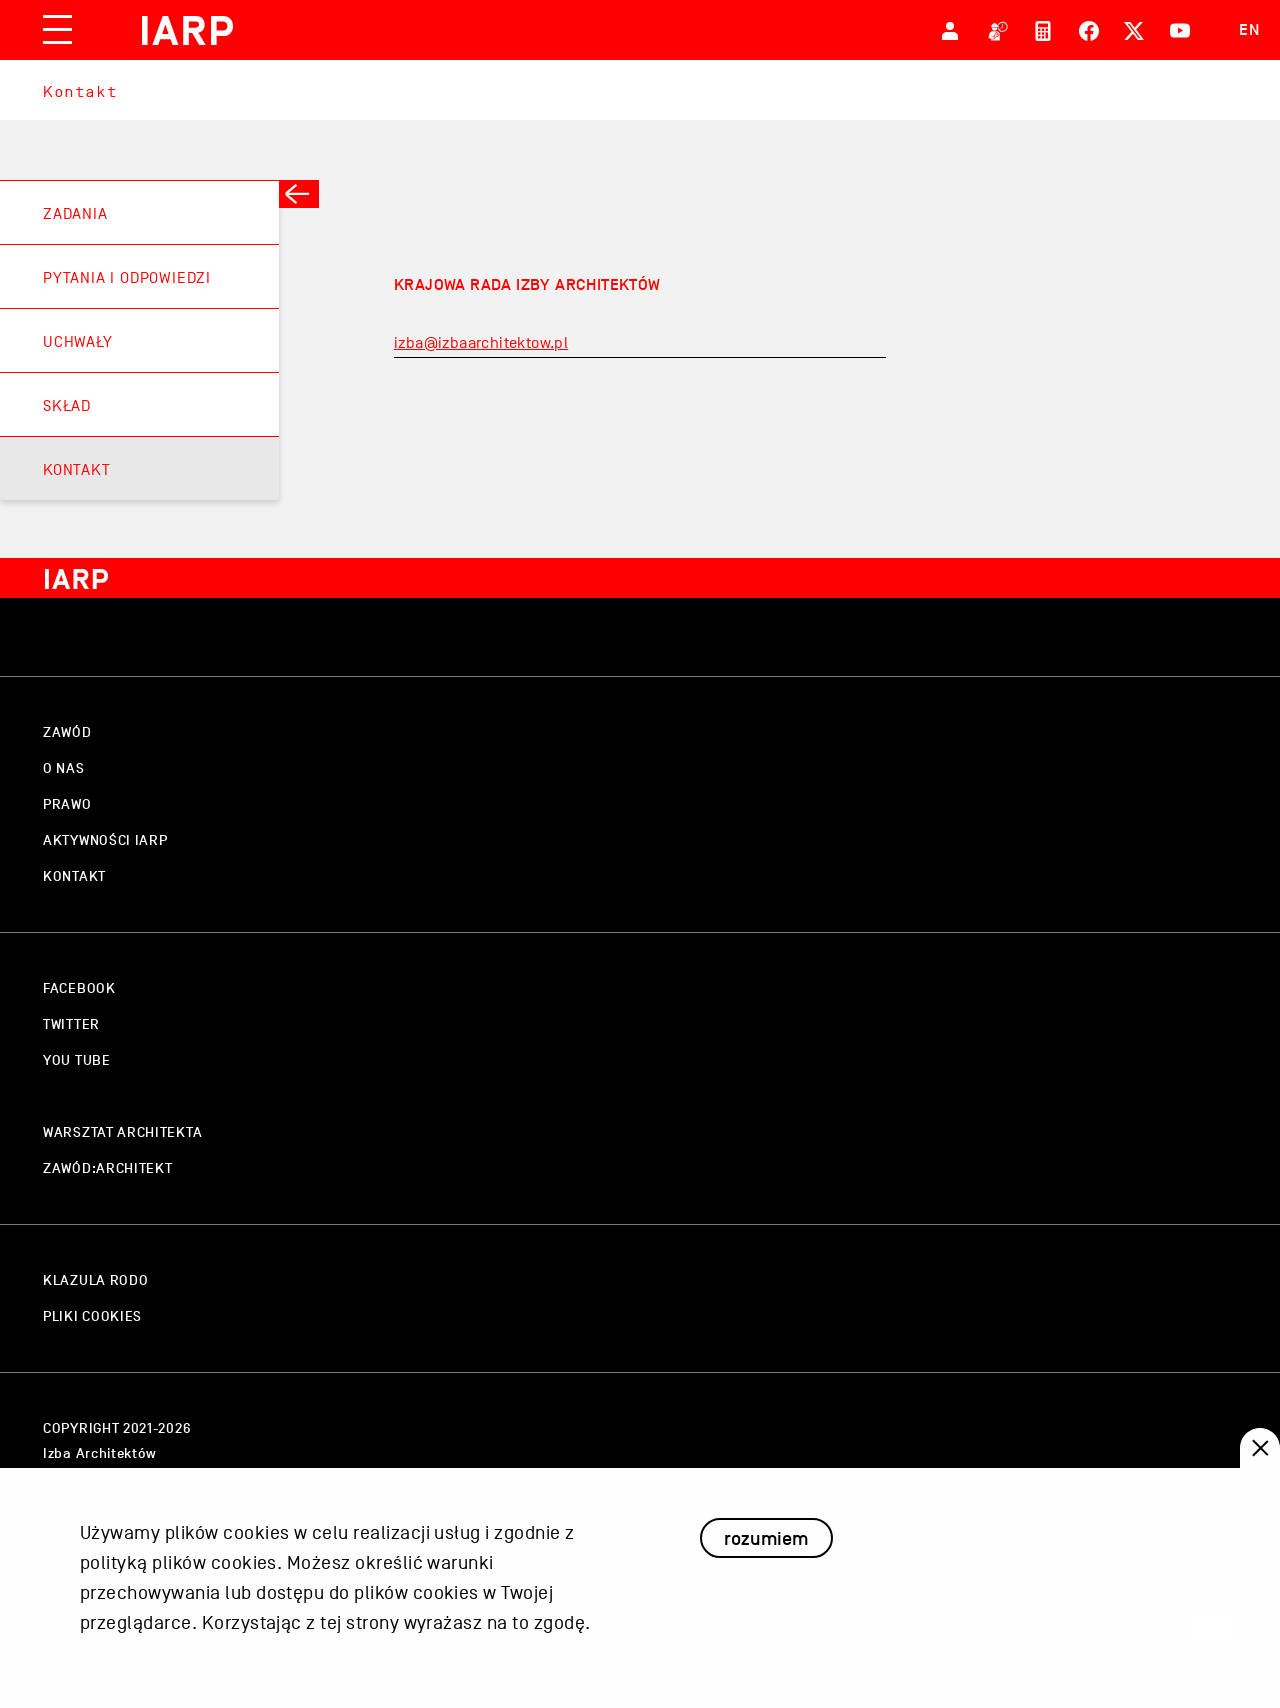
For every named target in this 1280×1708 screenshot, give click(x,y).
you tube (77, 1060)
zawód (67, 732)
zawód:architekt (108, 1168)
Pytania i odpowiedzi (127, 278)
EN (1249, 30)
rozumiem (766, 1558)
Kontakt (80, 91)
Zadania (75, 214)
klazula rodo (95, 1280)
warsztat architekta (122, 1132)
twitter (71, 1024)
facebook (79, 988)
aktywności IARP (105, 840)
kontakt (74, 876)
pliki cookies (92, 1316)
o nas (64, 768)
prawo (67, 804)
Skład (67, 406)
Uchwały (78, 342)
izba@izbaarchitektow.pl (481, 343)
